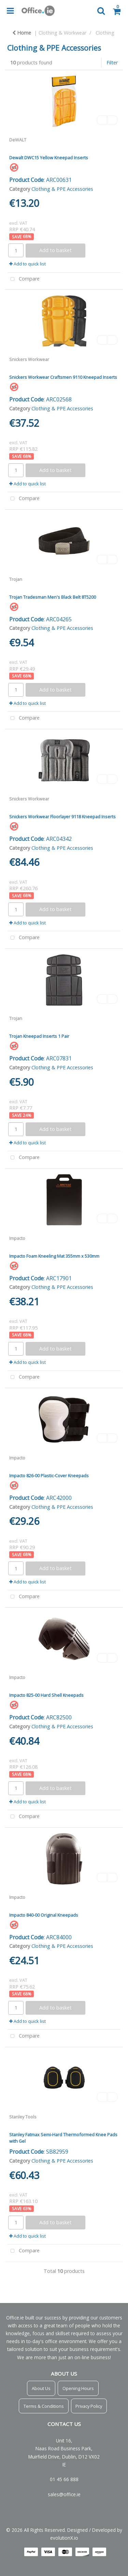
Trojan (15, 579)
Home (21, 32)
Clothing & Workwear (62, 32)
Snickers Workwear (29, 359)
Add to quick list (27, 264)
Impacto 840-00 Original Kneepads (43, 1915)
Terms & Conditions (44, 2406)
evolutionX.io (64, 2538)
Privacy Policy (88, 2406)
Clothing (105, 32)
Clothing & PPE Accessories (62, 189)
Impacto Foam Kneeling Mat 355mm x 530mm (54, 1256)
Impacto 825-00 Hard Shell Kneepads (46, 1695)
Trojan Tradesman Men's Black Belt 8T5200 (52, 597)
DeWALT (17, 140)
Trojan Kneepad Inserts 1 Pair (39, 1036)
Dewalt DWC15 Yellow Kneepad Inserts (48, 157)
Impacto (17, 1238)
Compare (24, 279)
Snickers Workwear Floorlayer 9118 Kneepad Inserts (62, 816)
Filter (112, 62)
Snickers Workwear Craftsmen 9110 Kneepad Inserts (63, 377)
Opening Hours (78, 2388)
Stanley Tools (23, 2117)
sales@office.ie (64, 2494)
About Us (41, 2388)
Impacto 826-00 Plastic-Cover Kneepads (49, 1475)
